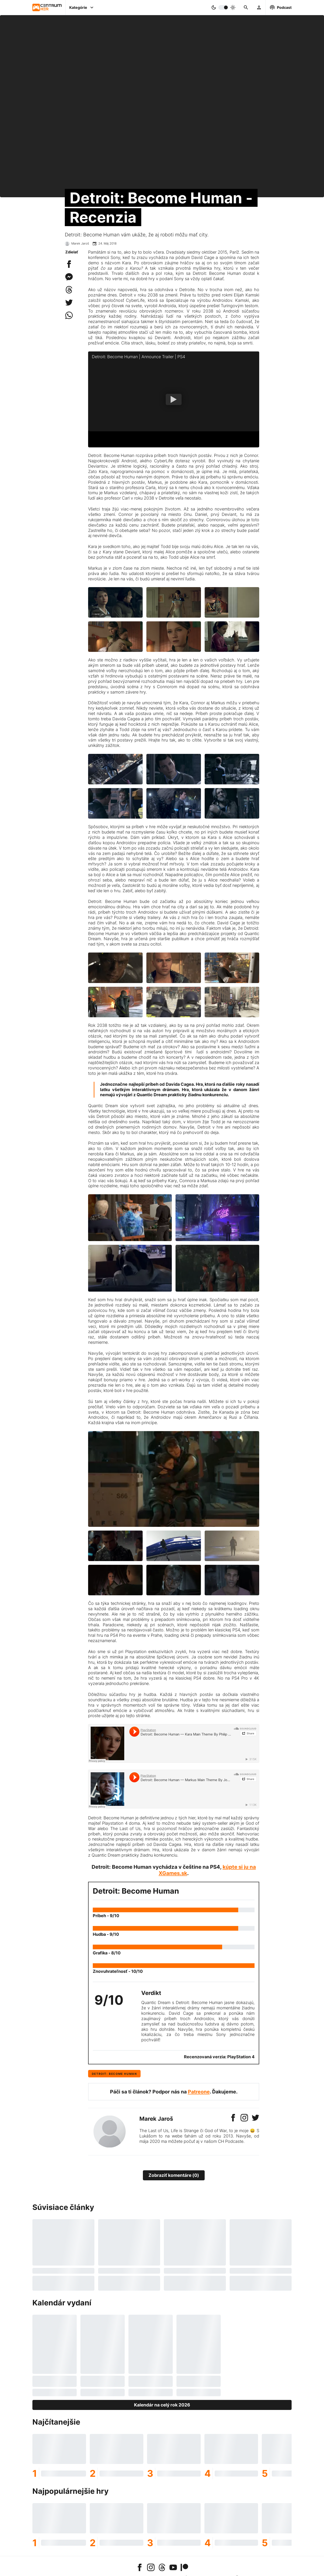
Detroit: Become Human (114, 2074)
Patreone (199, 2092)
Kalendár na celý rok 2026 (162, 2405)
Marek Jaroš (80, 243)
